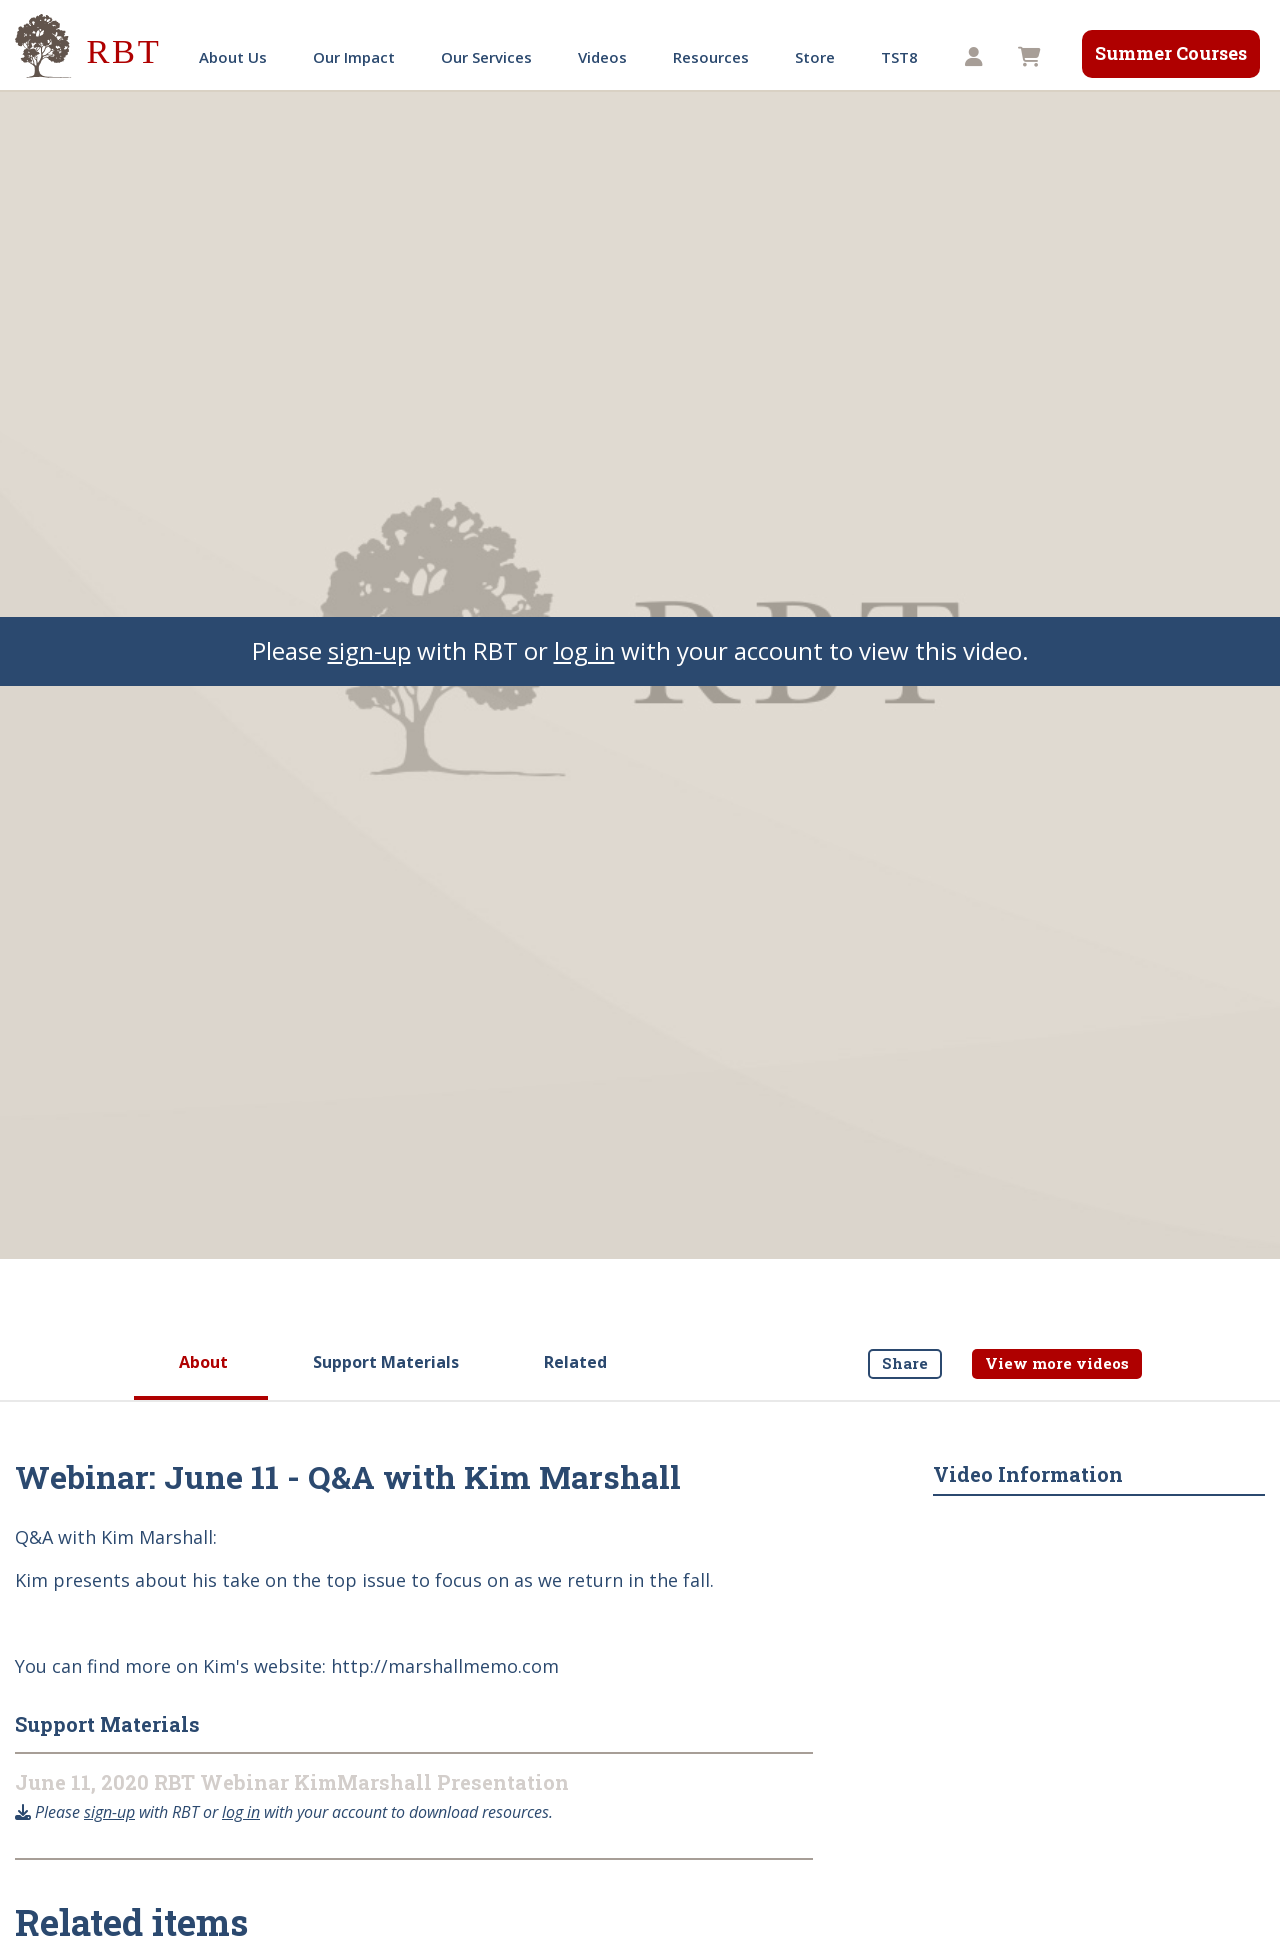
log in (584, 650)
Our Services (486, 57)
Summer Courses (1171, 53)
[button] (976, 57)
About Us (233, 57)
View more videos (1057, 1363)
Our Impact (354, 57)
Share (905, 1363)
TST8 (899, 57)
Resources (711, 57)
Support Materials (386, 1362)
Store (815, 57)
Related (575, 1362)
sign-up (369, 650)
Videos (602, 57)
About (203, 1362)
